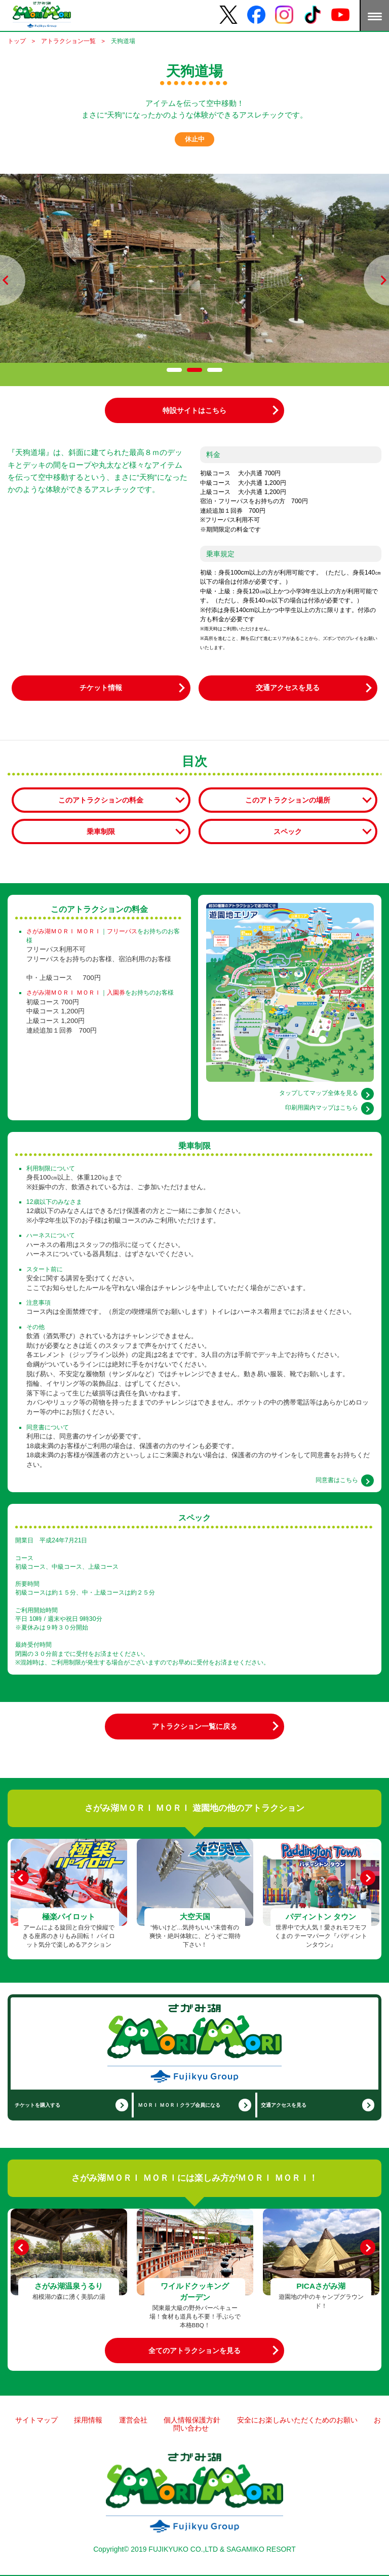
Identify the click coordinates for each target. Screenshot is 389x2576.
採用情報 (88, 2420)
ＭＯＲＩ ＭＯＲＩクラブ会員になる (179, 2105)
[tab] (174, 370)
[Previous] (21, 1878)
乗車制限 (101, 831)
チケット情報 (101, 688)
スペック (288, 831)
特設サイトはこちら (194, 410)
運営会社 (133, 2420)
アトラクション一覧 (68, 41)
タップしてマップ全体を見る (318, 1092)
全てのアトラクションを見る (194, 2350)
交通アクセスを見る (288, 688)
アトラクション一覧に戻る (194, 1726)
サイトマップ (36, 2420)
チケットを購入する (37, 2105)
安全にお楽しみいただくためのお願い (297, 2420)
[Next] (368, 1878)
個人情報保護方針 (192, 2420)
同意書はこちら (337, 1480)
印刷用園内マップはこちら (321, 1107)
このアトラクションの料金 (100, 800)
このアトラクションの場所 (287, 800)
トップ (17, 41)
